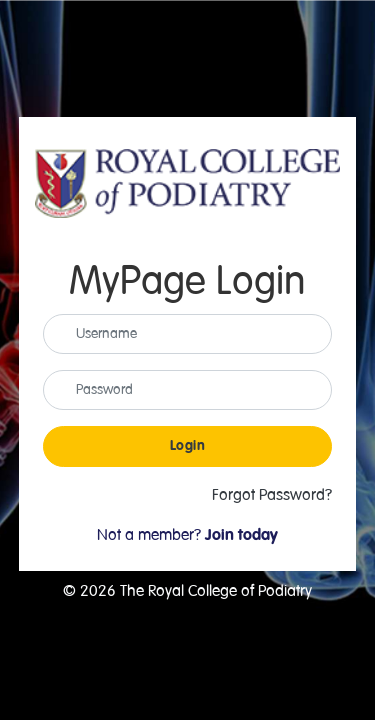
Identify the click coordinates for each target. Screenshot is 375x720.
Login (188, 446)
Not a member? (187, 535)
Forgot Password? (272, 495)
